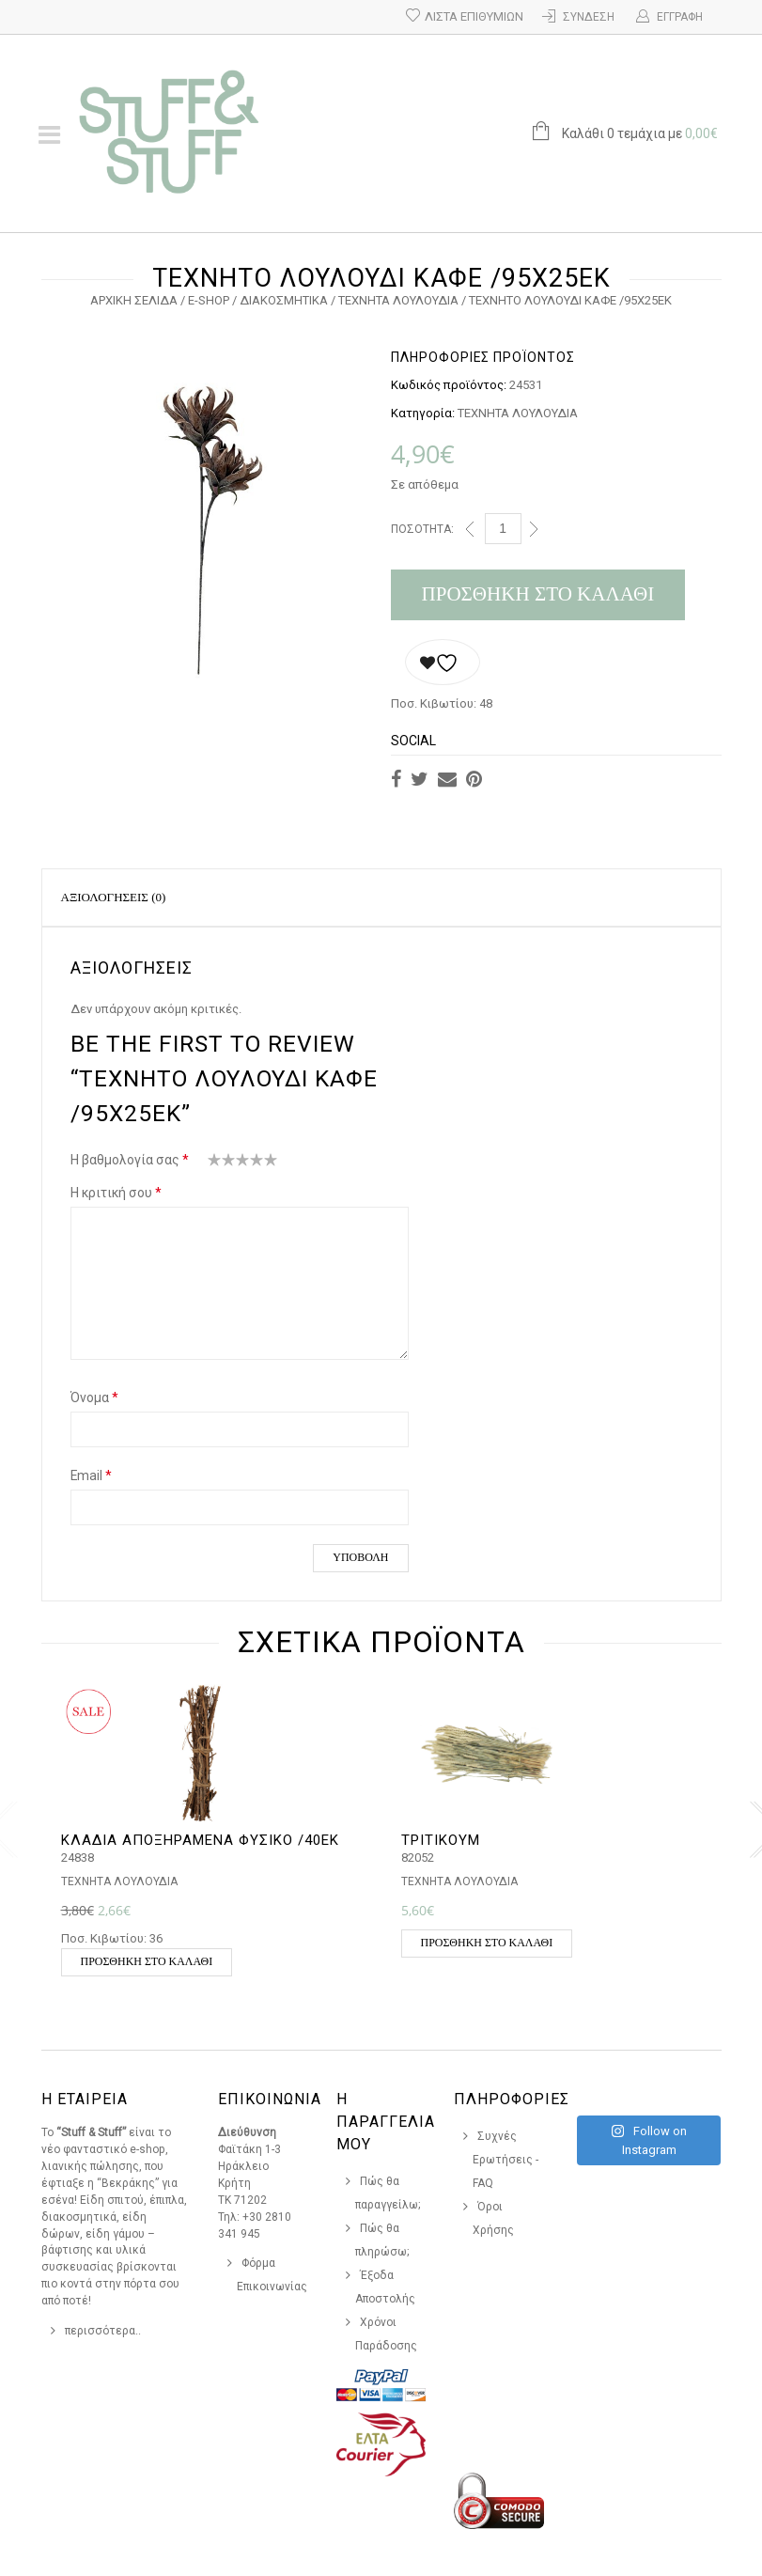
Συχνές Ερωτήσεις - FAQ (505, 2160)
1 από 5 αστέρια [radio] (215, 1163)
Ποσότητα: (422, 529)
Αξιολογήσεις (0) (113, 897)
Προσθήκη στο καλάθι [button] (147, 1961)
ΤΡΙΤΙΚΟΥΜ (440, 1840)
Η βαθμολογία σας (129, 1159)
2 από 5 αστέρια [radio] (222, 1163)
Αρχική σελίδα (134, 300)
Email (91, 1475)
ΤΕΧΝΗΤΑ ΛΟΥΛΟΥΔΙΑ (398, 300)
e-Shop (208, 300)
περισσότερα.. (103, 2330)
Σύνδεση (588, 16)
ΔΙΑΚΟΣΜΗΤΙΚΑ (284, 300)
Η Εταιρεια (84, 2099)
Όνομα (94, 1397)
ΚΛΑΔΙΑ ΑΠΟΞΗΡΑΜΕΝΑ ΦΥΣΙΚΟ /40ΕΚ (200, 1840)
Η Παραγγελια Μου (385, 2121)
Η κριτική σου (116, 1192)
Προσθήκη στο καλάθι (538, 594)
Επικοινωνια (269, 2099)
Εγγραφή (680, 16)
